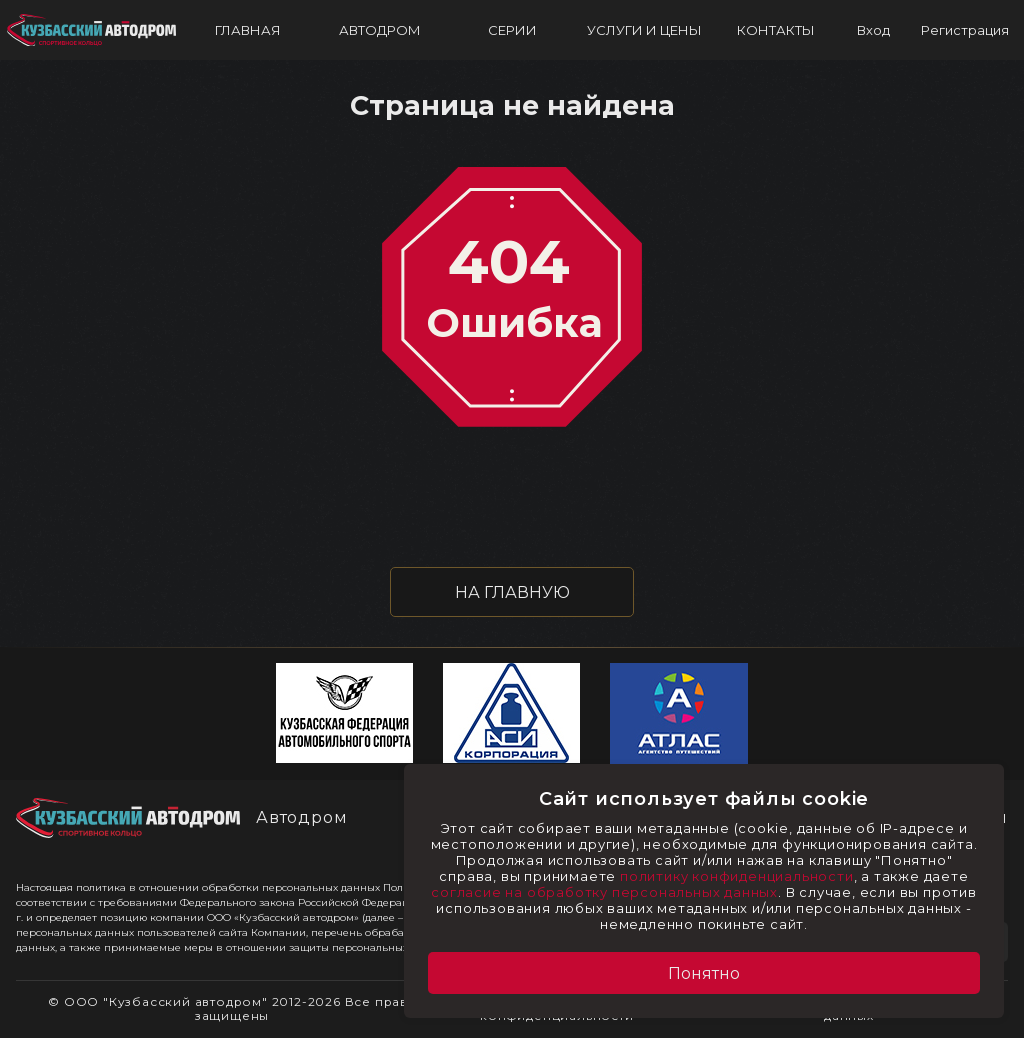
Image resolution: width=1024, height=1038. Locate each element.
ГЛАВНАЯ (248, 30)
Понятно (704, 973)
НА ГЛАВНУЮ (512, 592)
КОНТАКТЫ (776, 30)
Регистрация (965, 30)
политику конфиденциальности (737, 876)
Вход (873, 30)
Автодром (301, 817)
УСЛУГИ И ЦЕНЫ (644, 30)
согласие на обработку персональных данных (604, 892)
